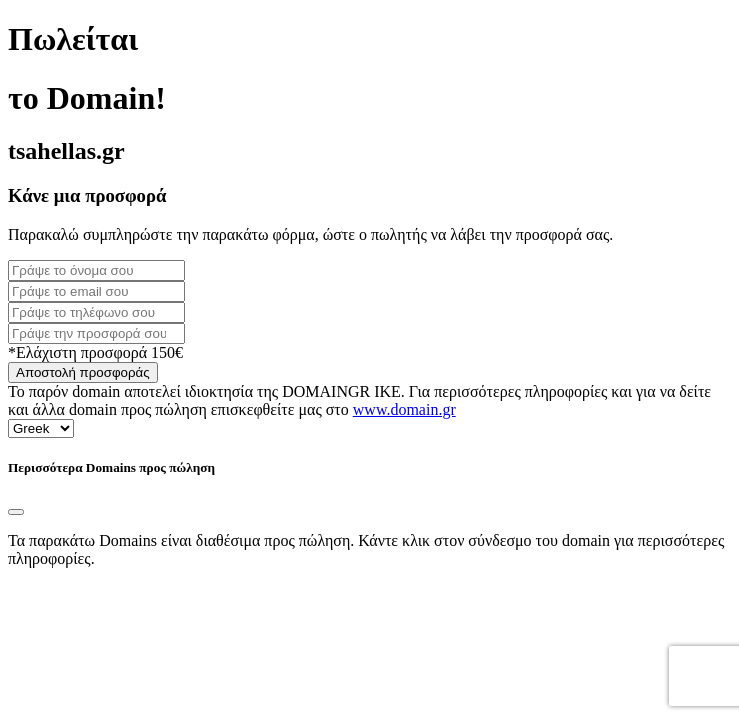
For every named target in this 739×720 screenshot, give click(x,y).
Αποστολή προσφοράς (83, 372)
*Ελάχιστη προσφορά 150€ (95, 352)
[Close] (16, 512)
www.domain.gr (404, 409)
